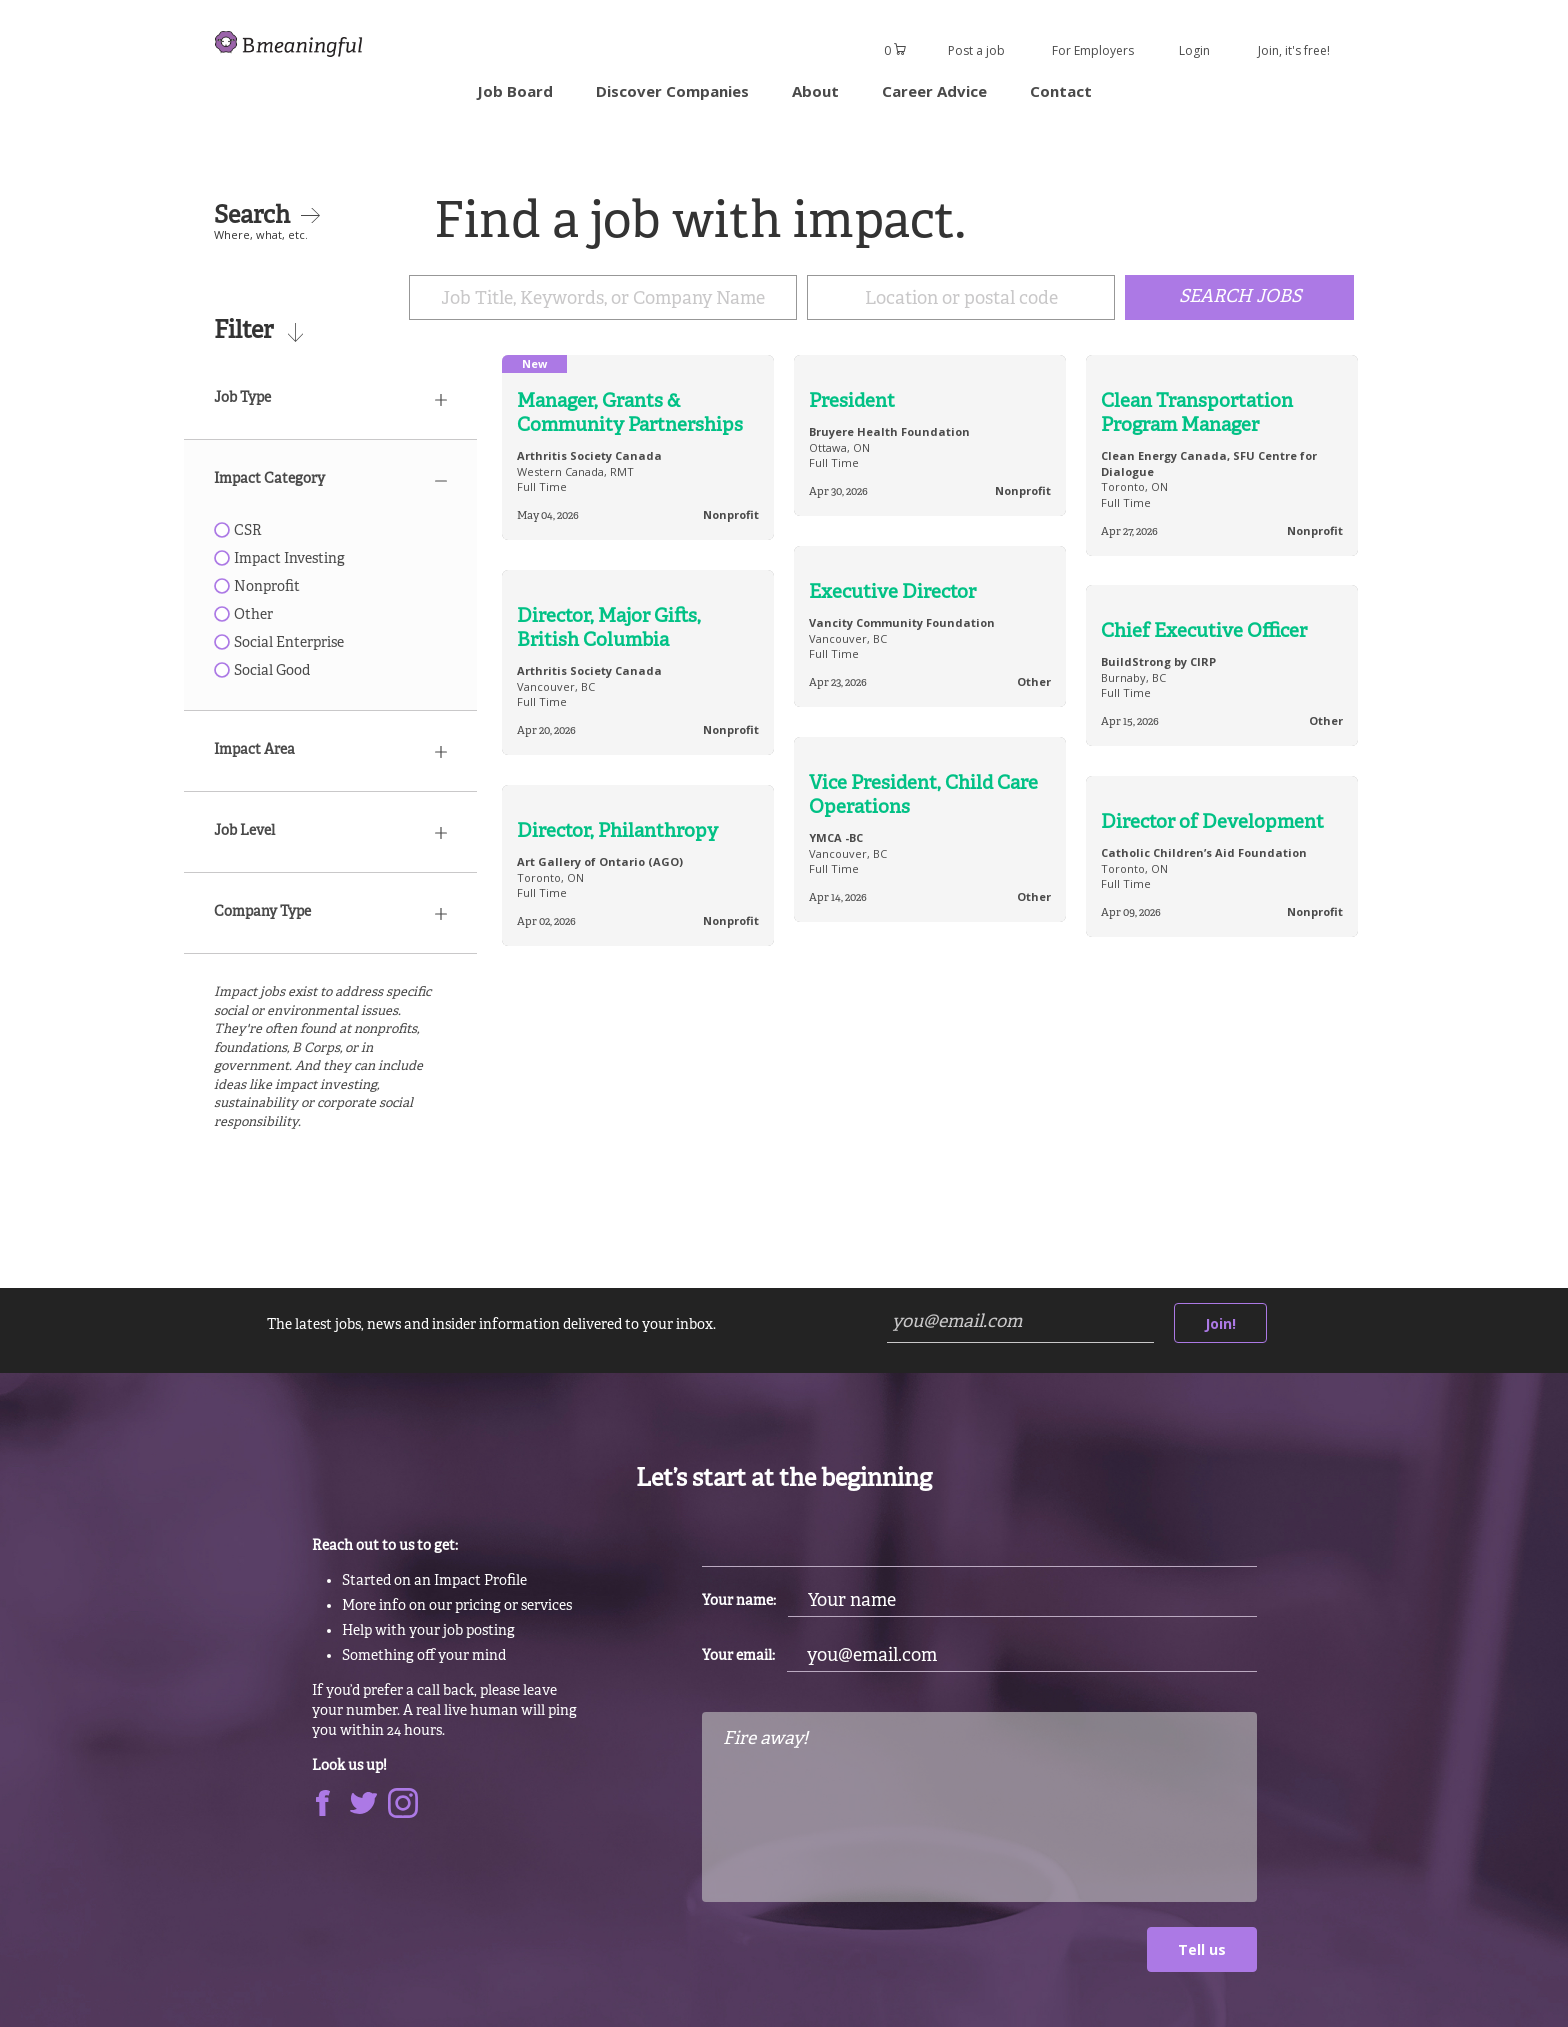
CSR (238, 531)
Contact (1061, 91)
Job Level (330, 831)
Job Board (515, 91)
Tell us (1202, 1950)
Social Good (262, 671)
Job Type (330, 398)
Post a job (976, 50)
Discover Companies (672, 91)
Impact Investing (279, 559)
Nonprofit (257, 587)
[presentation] (854, 1966)
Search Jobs (1240, 298)
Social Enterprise (279, 643)
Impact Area (330, 750)
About (815, 91)
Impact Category (330, 479)
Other (243, 615)
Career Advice (934, 91)
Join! (1220, 1323)
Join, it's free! (1294, 50)
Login (1194, 50)
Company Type (330, 912)
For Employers (1093, 50)
